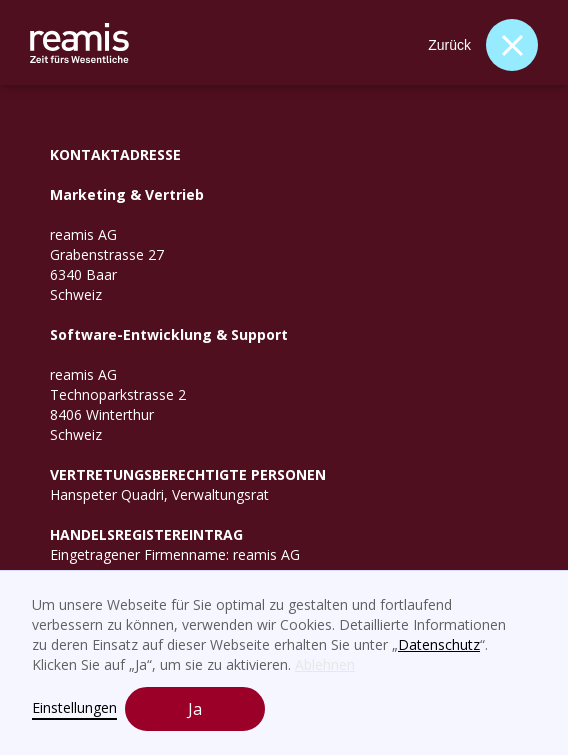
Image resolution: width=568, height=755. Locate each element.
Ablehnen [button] (325, 664)
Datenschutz (439, 644)
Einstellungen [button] (74, 707)
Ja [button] (195, 709)
